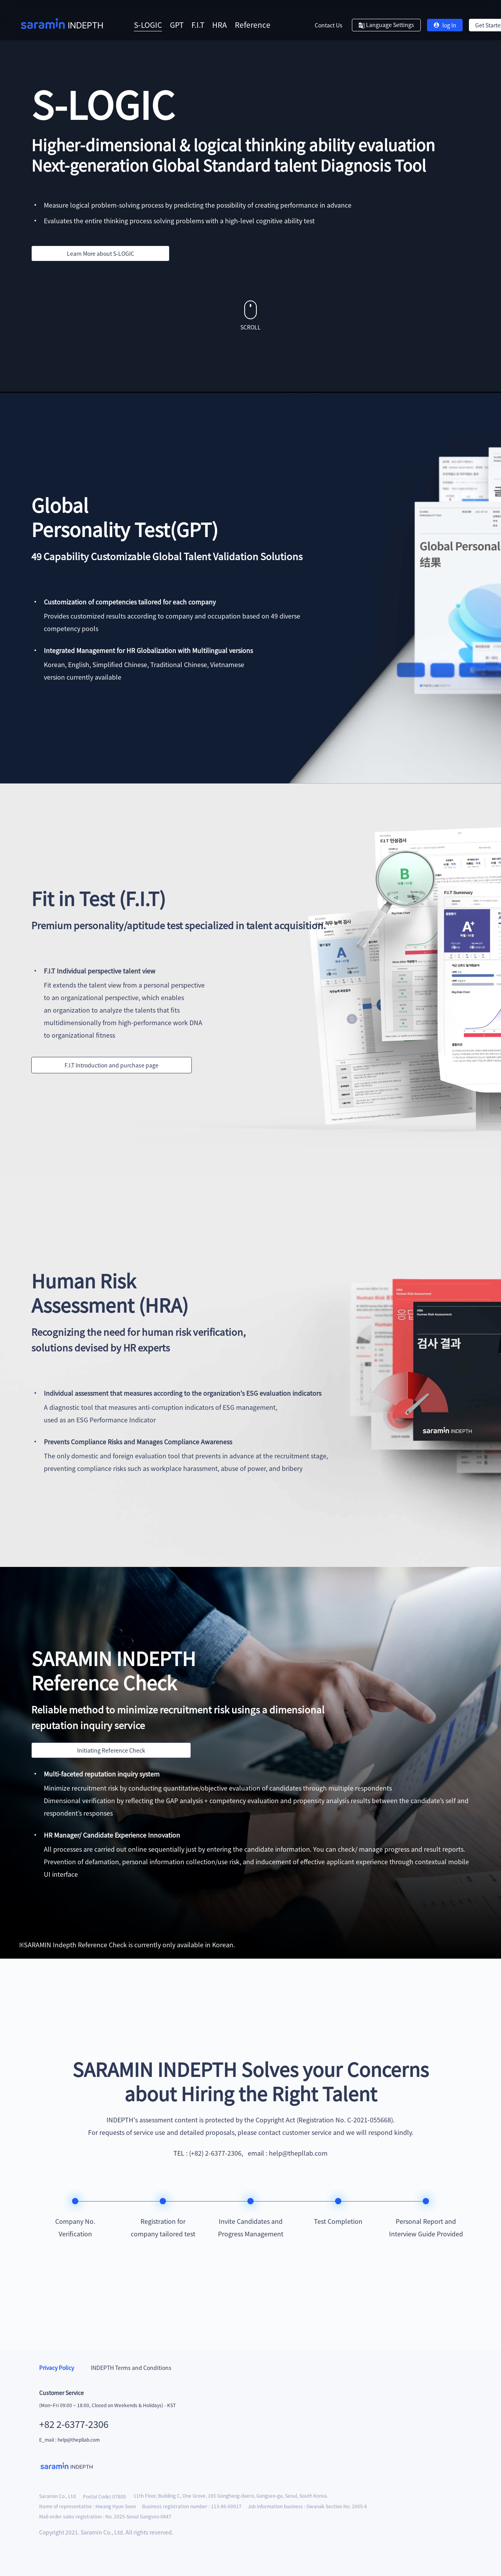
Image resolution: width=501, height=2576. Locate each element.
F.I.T (197, 24)
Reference (252, 24)
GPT (177, 24)
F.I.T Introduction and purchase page (112, 1065)
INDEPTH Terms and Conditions (130, 2368)
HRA (219, 24)
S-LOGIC (148, 24)
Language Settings (386, 25)
